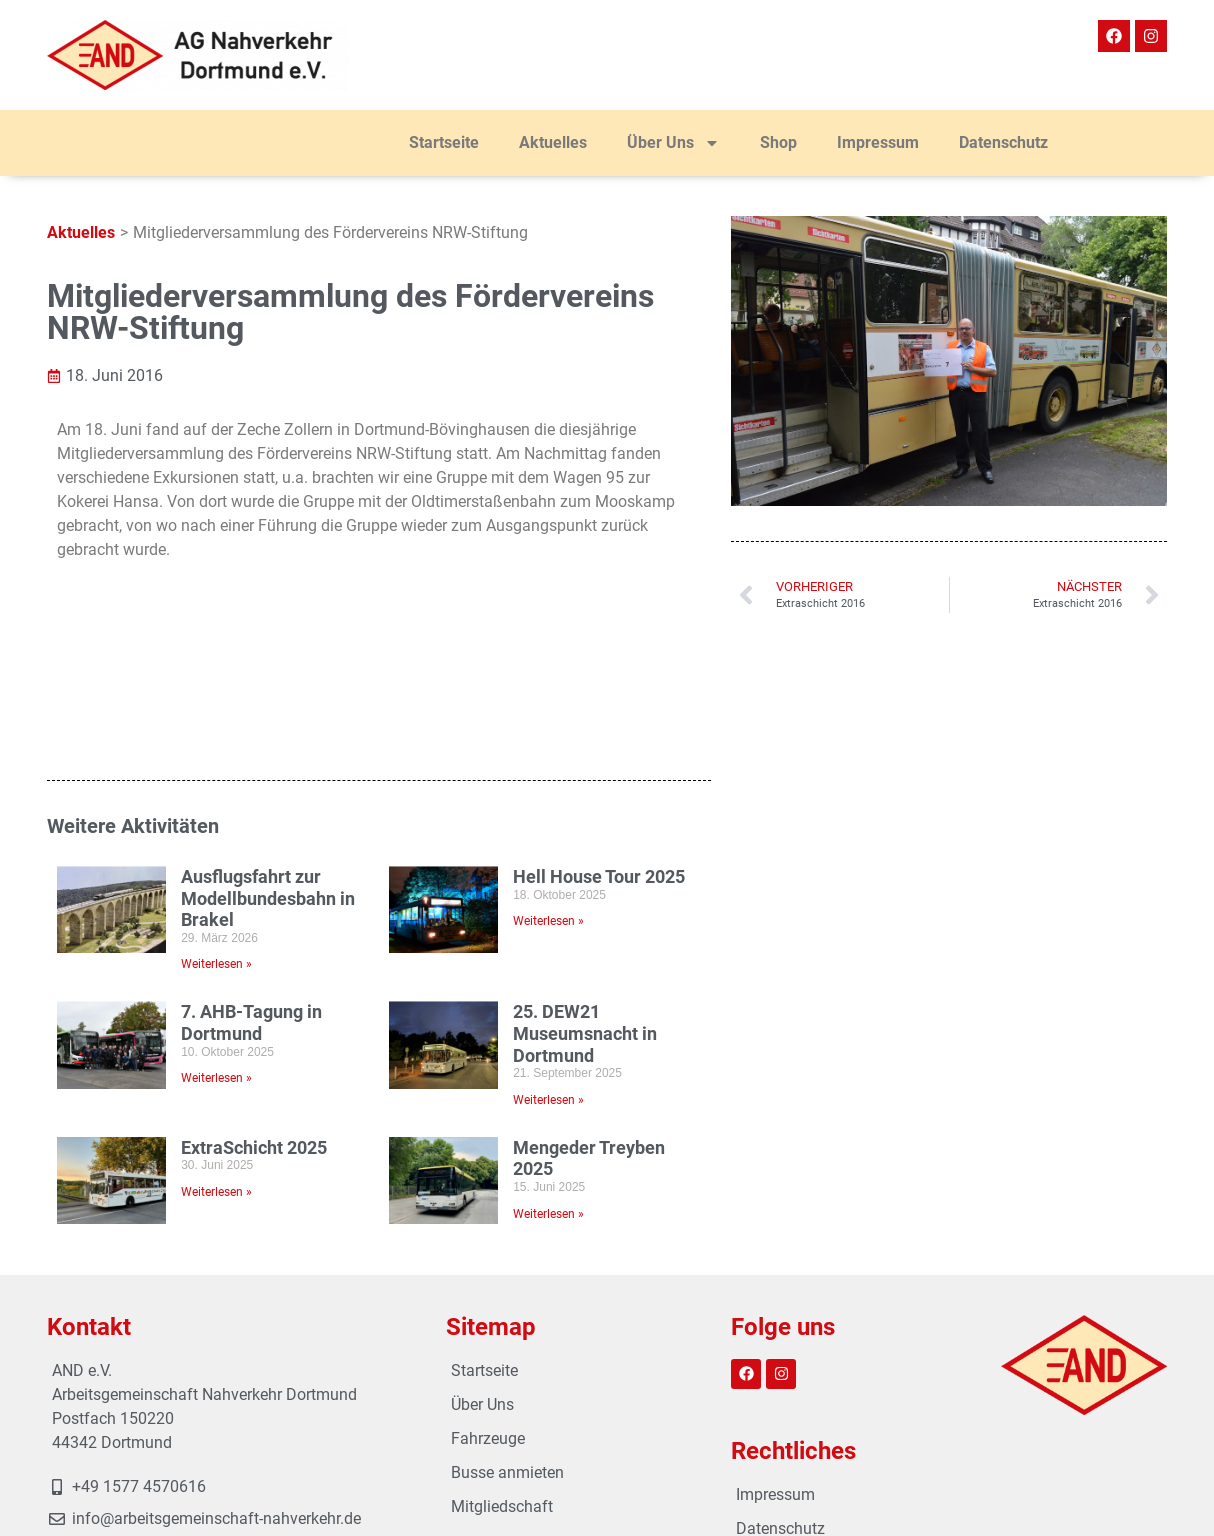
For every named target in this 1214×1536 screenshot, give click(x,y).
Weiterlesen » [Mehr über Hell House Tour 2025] (548, 784)
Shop (778, 142)
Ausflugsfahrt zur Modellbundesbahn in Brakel (268, 760)
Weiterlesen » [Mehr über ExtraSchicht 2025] (216, 1054)
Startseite (444, 142)
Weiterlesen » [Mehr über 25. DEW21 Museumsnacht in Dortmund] (548, 962)
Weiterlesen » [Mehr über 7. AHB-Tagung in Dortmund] (216, 941)
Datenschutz (1003, 142)
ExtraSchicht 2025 (254, 1009)
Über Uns (673, 143)
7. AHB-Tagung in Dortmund (251, 885)
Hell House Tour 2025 (599, 738)
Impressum (878, 142)
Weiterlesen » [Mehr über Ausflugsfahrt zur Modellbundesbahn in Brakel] (216, 827)
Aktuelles (553, 142)
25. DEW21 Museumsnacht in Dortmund (585, 896)
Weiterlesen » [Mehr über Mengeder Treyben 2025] (548, 1076)
